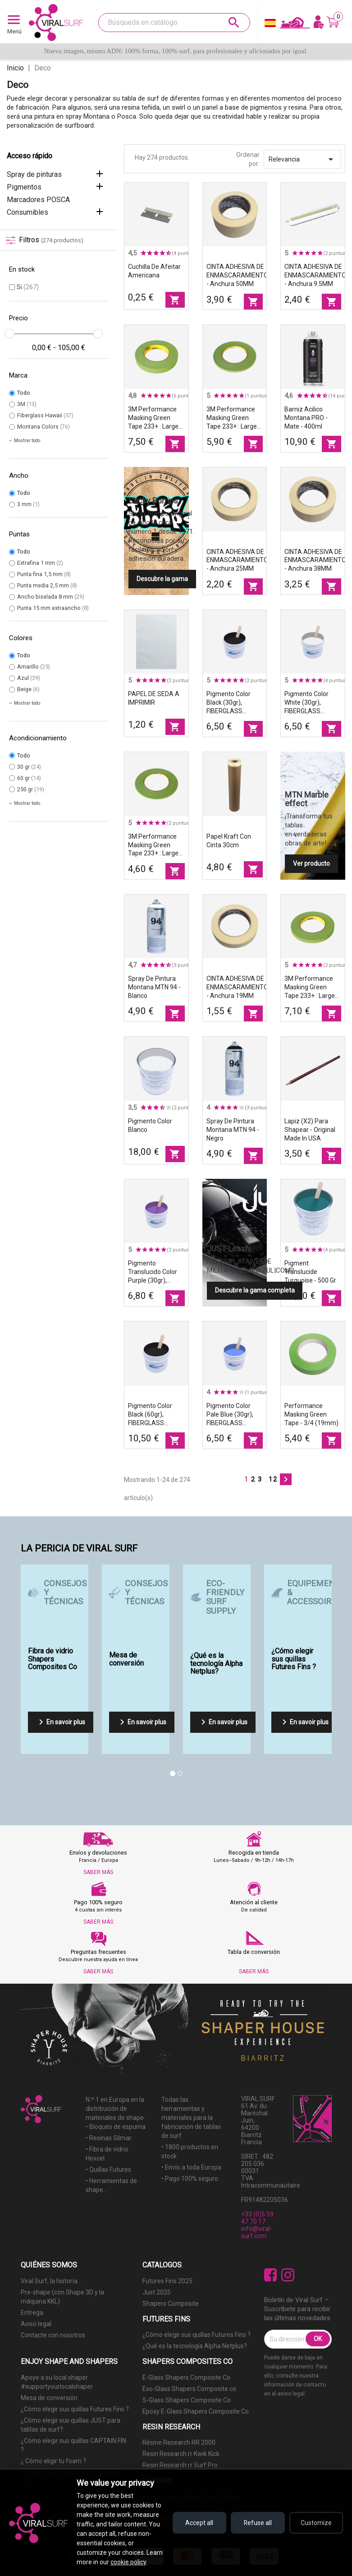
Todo (23, 392)
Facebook (270, 2274)
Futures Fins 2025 (167, 2281)
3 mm (28, 504)
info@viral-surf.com (256, 2232)
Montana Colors (43, 426)
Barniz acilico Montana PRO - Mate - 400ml (306, 418)
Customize (316, 2522)
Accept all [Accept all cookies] (199, 2522)
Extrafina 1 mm (40, 562)
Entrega (32, 2312)
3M (27, 404)
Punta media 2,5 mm (47, 585)
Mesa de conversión (49, 2397)
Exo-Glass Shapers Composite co (189, 2388)
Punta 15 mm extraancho (53, 608)
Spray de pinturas (34, 174)
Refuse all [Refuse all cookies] (257, 2522)
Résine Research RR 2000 (178, 2442)
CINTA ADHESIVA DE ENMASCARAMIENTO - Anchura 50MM (237, 275)
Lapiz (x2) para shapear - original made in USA (309, 1129)
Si (28, 287)
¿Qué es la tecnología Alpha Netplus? (194, 2346)
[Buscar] (174, 22)
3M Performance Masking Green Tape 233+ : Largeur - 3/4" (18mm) (156, 418)
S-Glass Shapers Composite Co (186, 2400)
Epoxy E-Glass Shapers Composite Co (195, 2411)
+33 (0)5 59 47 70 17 (257, 2218)
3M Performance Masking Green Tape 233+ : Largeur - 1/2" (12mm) (312, 987)
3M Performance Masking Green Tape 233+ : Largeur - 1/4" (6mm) (234, 418)
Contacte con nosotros (53, 2335)
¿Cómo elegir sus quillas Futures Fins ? (196, 2334)
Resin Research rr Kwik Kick (180, 2453)
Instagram (287, 2274)
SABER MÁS (98, 1872)
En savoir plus (60, 1722)
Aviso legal (36, 2323)
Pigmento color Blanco (150, 1125)
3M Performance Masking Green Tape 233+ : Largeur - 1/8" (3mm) (156, 845)
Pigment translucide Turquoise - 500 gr (310, 1272)
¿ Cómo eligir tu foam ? (53, 2461)
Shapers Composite (170, 2303)
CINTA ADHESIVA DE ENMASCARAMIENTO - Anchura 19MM (237, 987)
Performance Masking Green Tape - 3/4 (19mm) (311, 1414)
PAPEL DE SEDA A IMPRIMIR (153, 698)
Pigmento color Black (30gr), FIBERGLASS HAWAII (228, 703)
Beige (28, 689)
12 (273, 1479)
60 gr (29, 778)
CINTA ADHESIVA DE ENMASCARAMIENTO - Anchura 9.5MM (315, 275)
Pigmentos (24, 187)
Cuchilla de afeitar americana (154, 271)
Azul (28, 677)
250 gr (30, 789)
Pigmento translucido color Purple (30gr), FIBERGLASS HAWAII (152, 1272)
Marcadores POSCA (38, 199)
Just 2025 (156, 2292)
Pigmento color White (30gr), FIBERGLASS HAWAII (306, 703)
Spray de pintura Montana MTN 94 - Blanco (154, 987)
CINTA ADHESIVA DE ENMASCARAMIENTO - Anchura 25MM (237, 560)
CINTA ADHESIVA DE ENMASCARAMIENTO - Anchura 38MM (315, 560)
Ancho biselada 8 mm (50, 596)
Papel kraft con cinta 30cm (228, 841)
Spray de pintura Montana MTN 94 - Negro (232, 1129)
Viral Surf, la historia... (51, 2281)
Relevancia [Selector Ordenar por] (302, 159)
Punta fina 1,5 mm (44, 574)
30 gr (29, 766)
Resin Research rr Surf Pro (180, 2465)
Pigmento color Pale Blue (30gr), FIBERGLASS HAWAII (229, 1414)
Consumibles (27, 212)
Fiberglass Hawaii (45, 415)
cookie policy (128, 2562)
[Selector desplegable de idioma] (270, 25)
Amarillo (33, 666)
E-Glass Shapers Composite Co (186, 2377)
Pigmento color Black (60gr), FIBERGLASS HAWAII (150, 1414)
